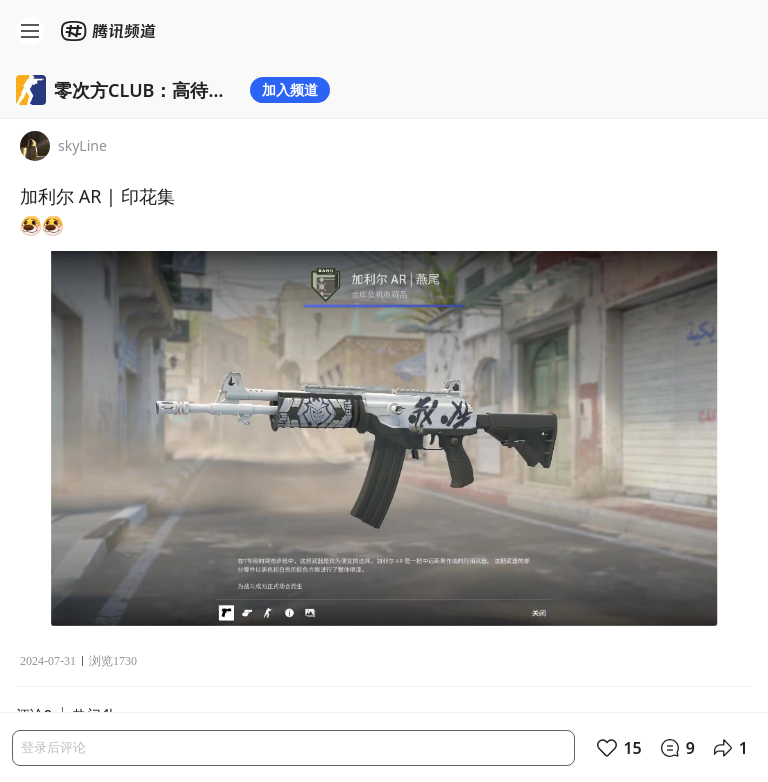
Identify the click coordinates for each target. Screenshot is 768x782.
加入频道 (290, 89)
